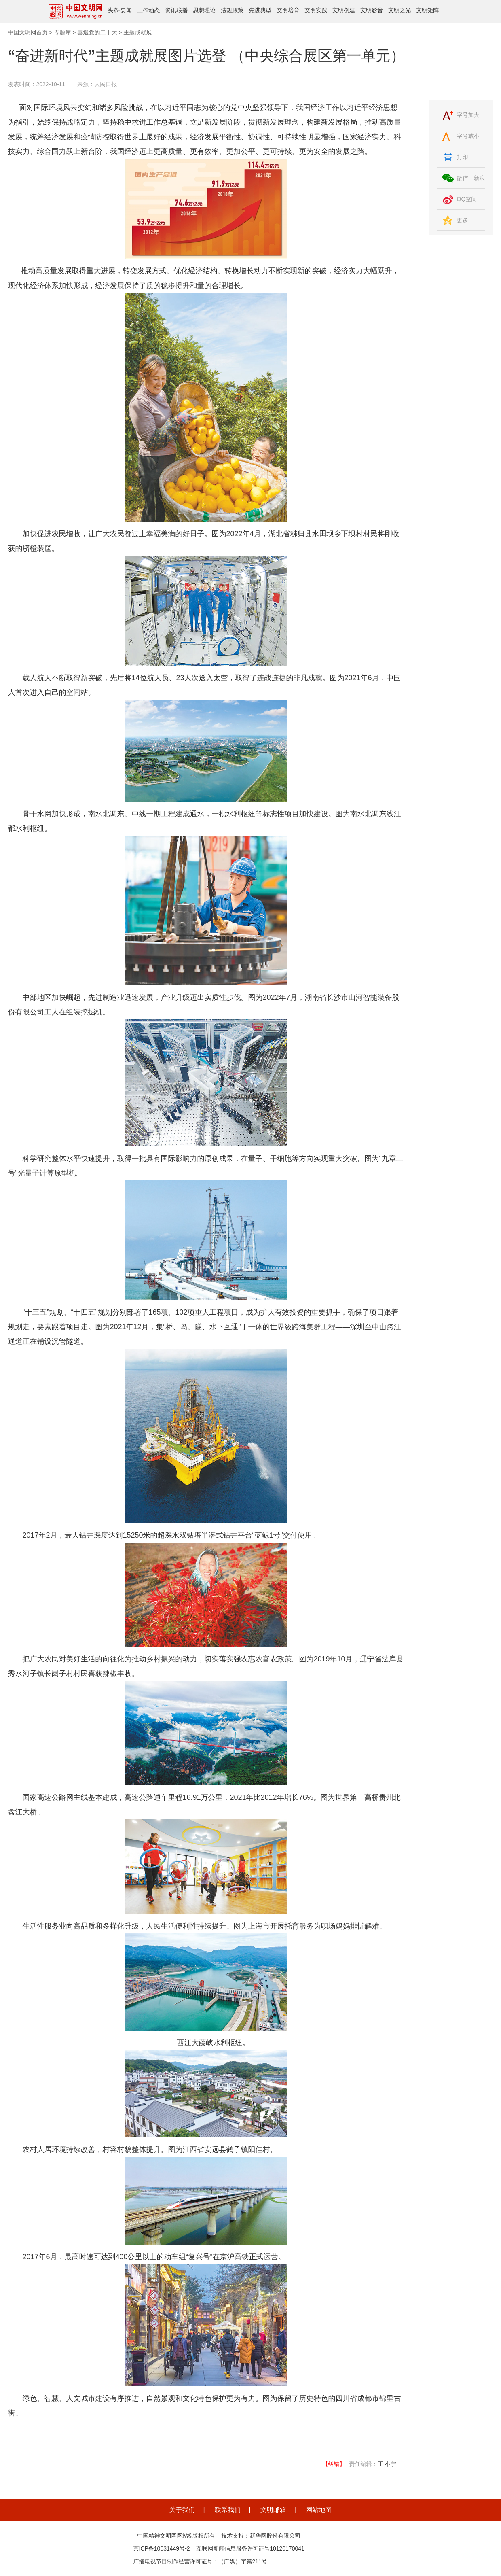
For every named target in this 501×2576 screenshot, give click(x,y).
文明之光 (399, 10)
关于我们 (182, 2509)
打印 (462, 157)
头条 (113, 10)
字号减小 (468, 136)
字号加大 (468, 115)
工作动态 (148, 10)
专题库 (62, 32)
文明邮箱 (273, 2509)
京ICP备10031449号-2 (161, 2548)
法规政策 (232, 10)
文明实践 (315, 10)
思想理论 (204, 10)
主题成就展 (137, 32)
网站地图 (319, 2509)
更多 (462, 220)
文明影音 (371, 10)
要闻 (126, 10)
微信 (462, 178)
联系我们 (228, 2509)
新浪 (479, 178)
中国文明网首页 (28, 32)
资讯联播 (176, 10)
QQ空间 (467, 199)
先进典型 (260, 10)
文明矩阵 (427, 10)
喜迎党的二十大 (97, 32)
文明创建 (343, 10)
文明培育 (288, 10)
